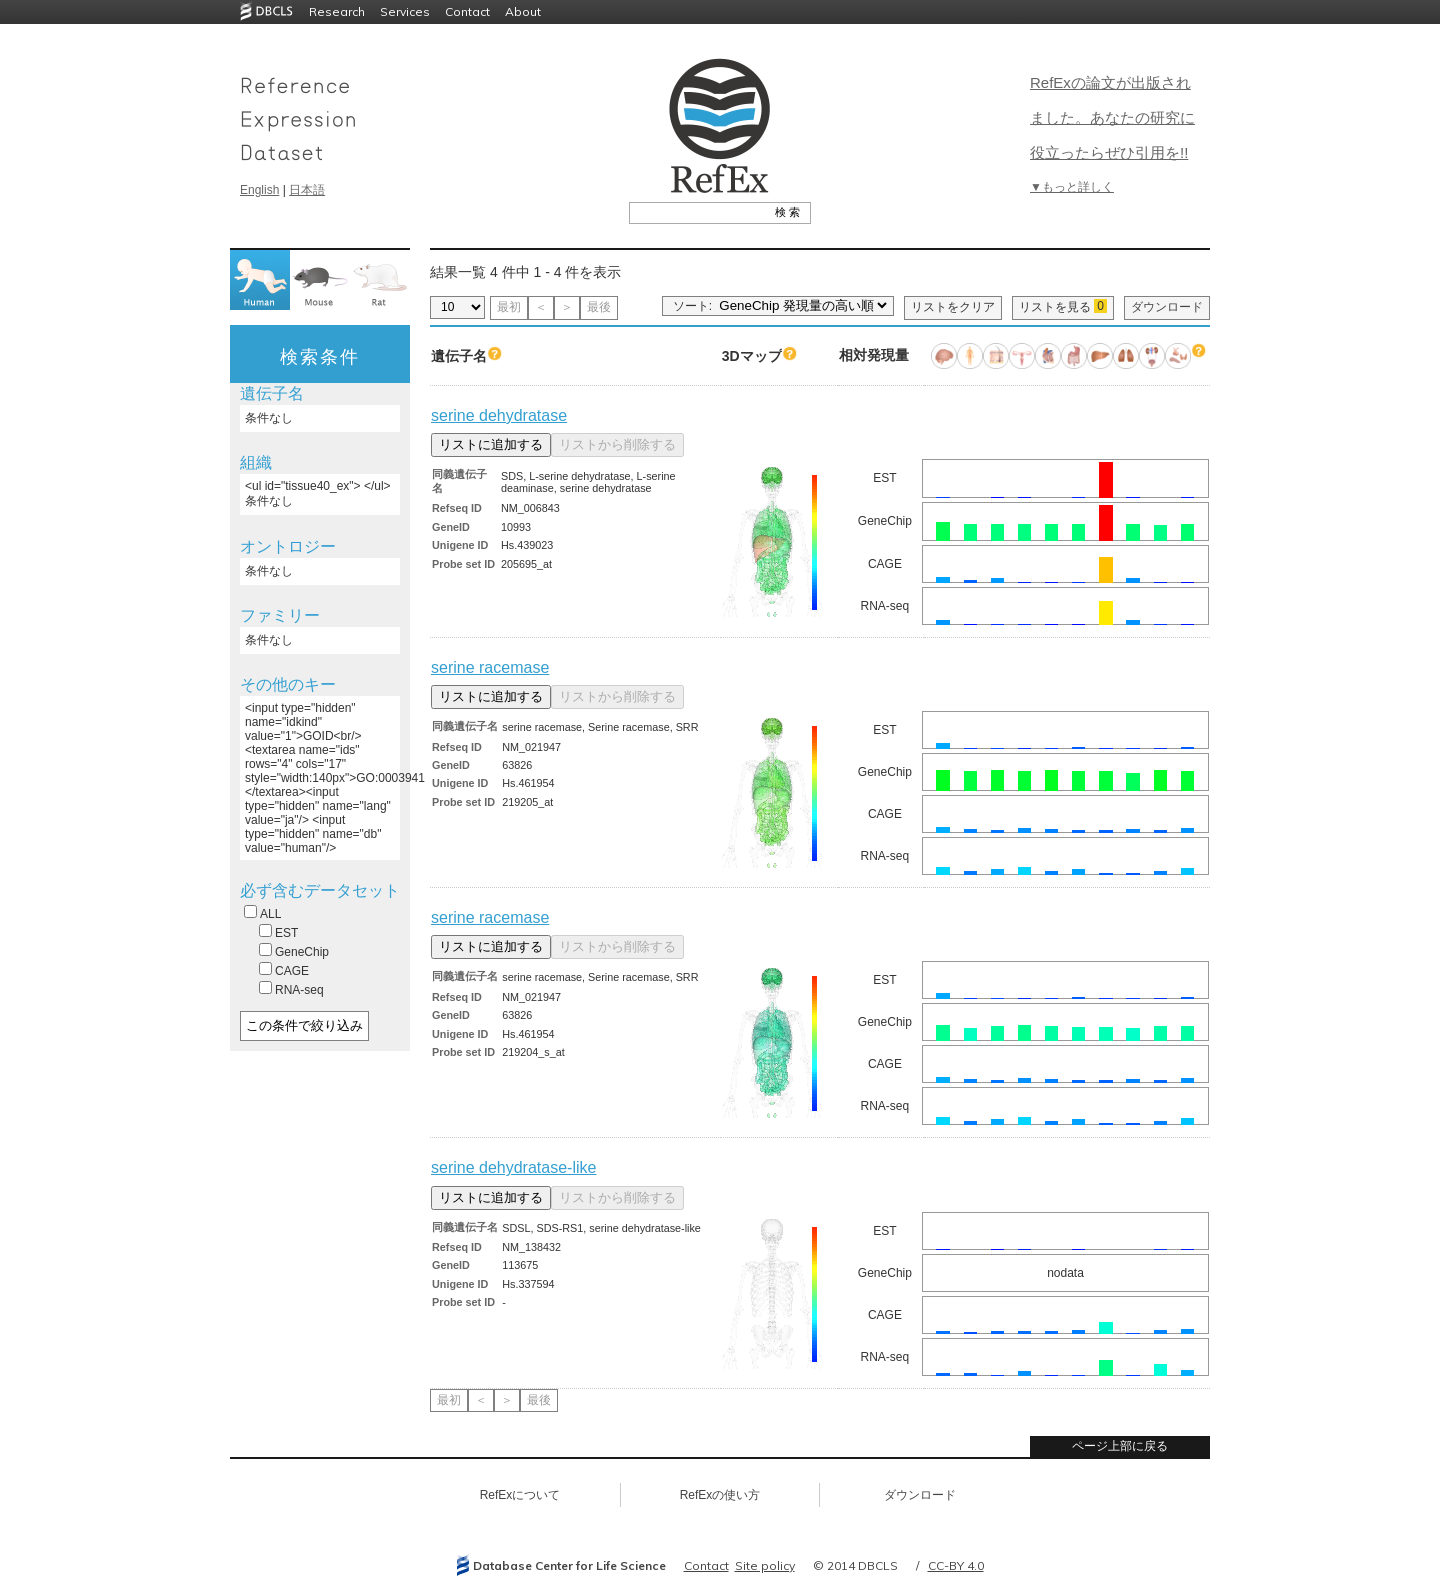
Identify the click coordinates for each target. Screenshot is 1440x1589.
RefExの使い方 (720, 1495)
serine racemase (490, 667)
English (259, 190)
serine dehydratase (499, 415)
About (523, 11)
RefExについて (520, 1495)
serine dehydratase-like (513, 1167)
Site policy (765, 1565)
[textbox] (697, 212)
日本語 (307, 190)
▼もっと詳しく (1072, 187)
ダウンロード (1167, 307)
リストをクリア (953, 307)
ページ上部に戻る (1120, 1446)
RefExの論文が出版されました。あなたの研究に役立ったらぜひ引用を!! (1112, 117)
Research (337, 11)
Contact (467, 11)
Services (405, 11)
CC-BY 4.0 (956, 1565)
